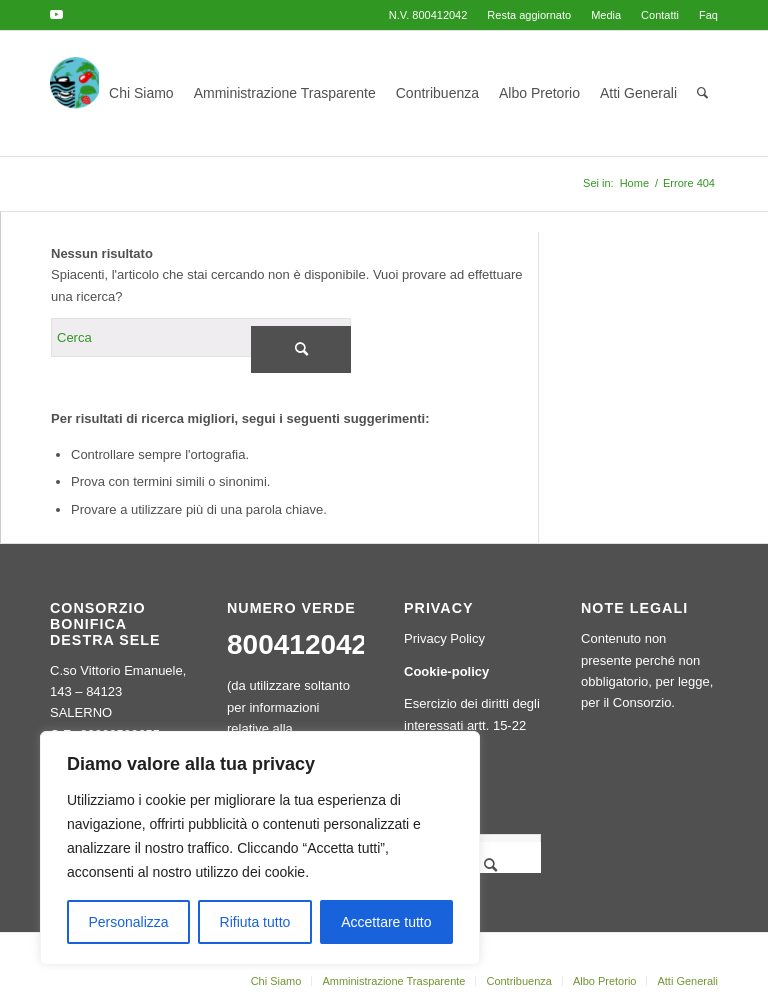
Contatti (660, 15)
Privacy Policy (444, 638)
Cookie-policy (446, 671)
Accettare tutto (386, 922)
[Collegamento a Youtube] (56, 15)
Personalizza (128, 922)
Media (606, 15)
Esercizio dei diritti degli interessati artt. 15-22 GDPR (472, 725)
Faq (708, 15)
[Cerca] (702, 93)
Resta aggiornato (529, 15)
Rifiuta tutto (255, 922)
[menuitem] (529, 15)
